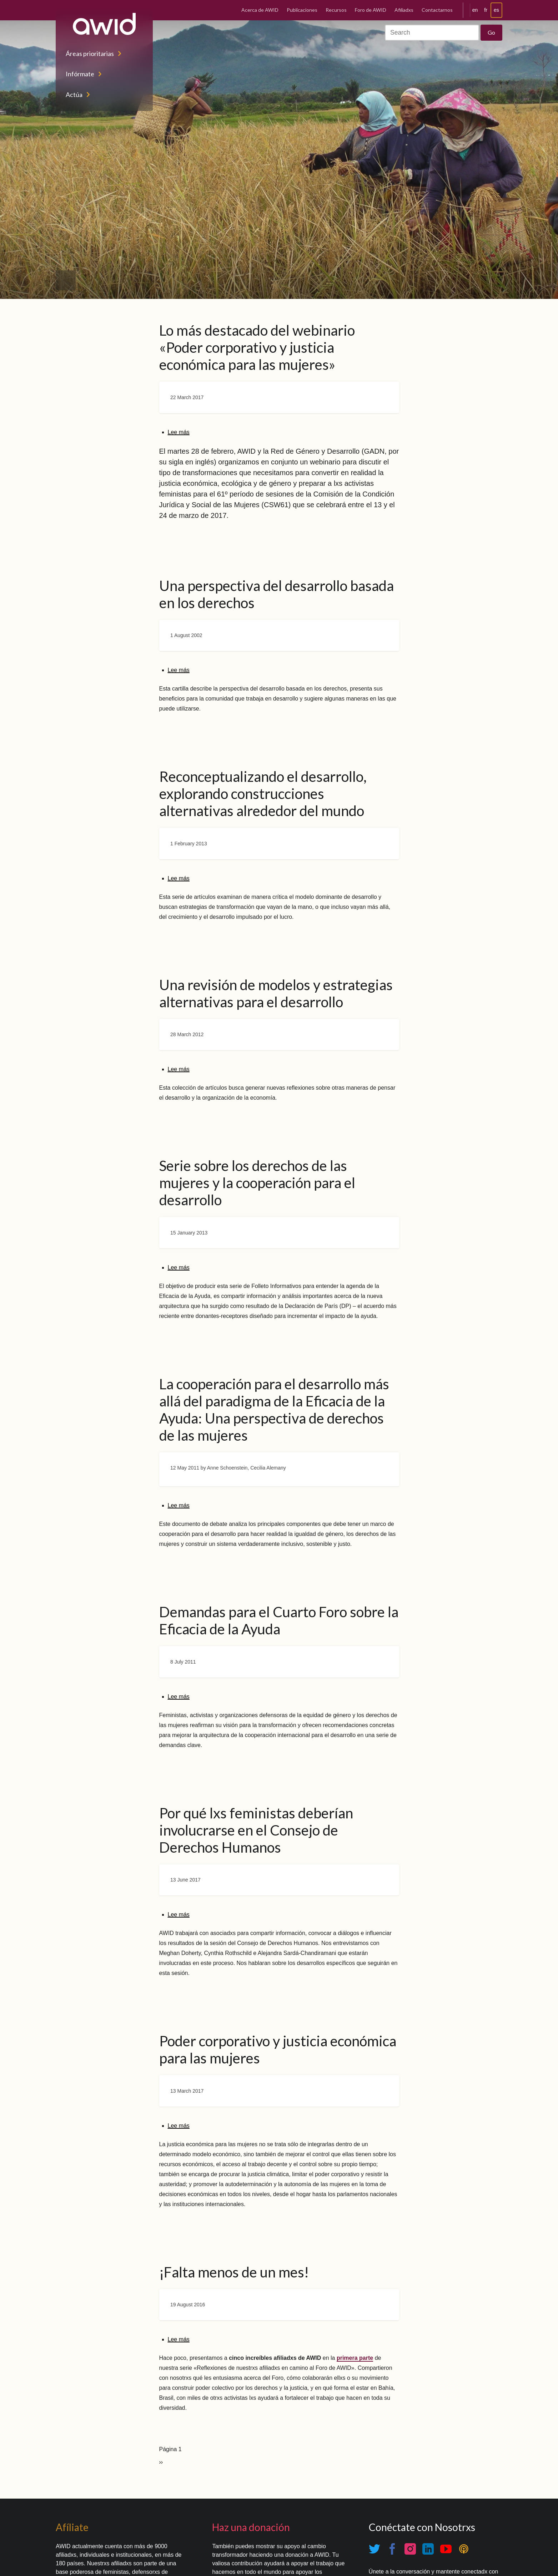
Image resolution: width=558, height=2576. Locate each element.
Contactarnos (437, 10)
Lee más (179, 432)
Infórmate (80, 74)
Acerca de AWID (259, 10)
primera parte (355, 2358)
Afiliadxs (403, 10)
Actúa (74, 94)
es (496, 10)
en (475, 10)
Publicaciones (302, 10)
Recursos (336, 10)
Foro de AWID (370, 10)
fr (485, 10)
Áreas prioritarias (90, 53)
